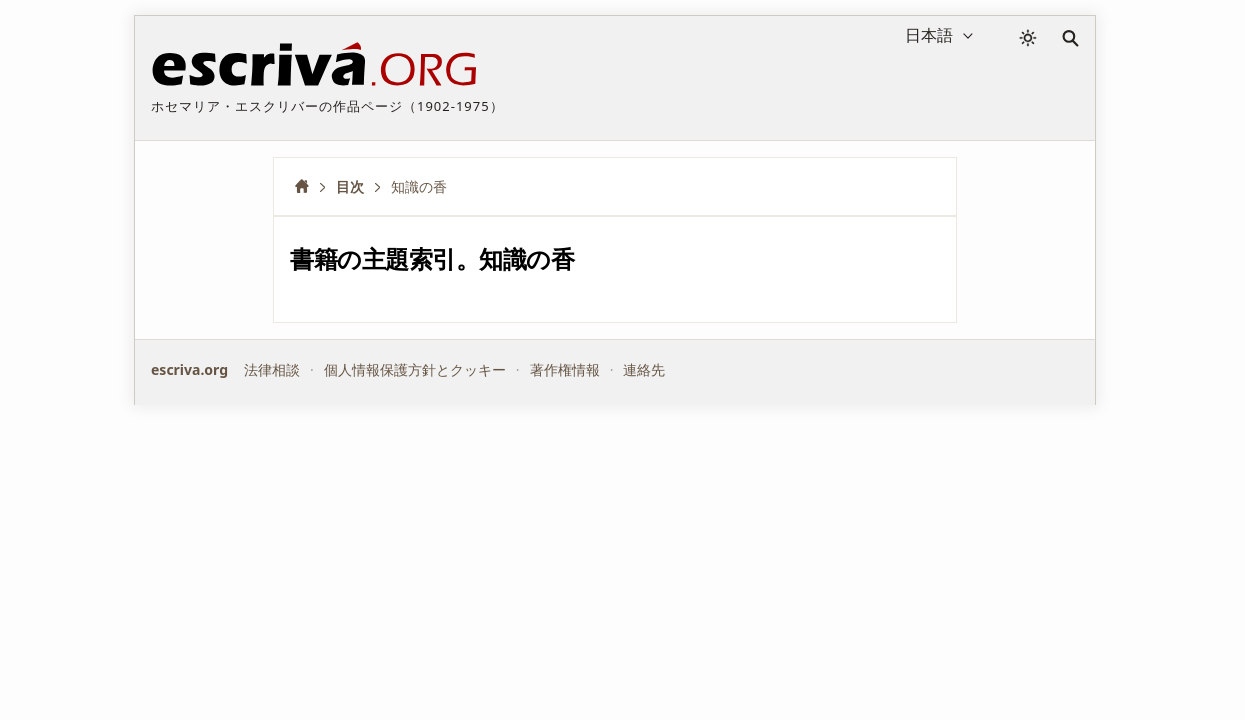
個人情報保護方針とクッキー (415, 369)
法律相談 (272, 369)
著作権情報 (565, 369)
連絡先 (644, 369)
